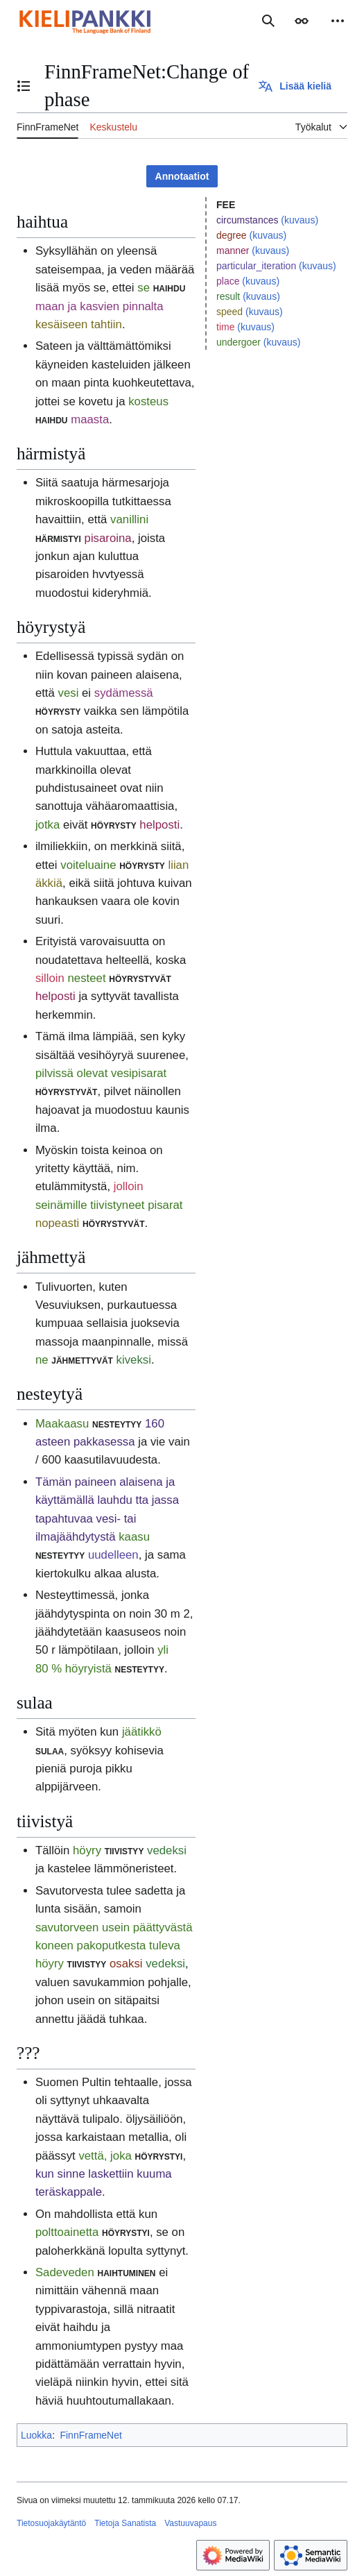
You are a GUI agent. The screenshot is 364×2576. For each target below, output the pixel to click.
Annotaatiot (182, 176)
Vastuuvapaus (190, 2523)
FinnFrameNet (90, 2435)
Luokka (36, 2435)
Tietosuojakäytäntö (51, 2523)
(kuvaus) (299, 220)
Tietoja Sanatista (125, 2523)
